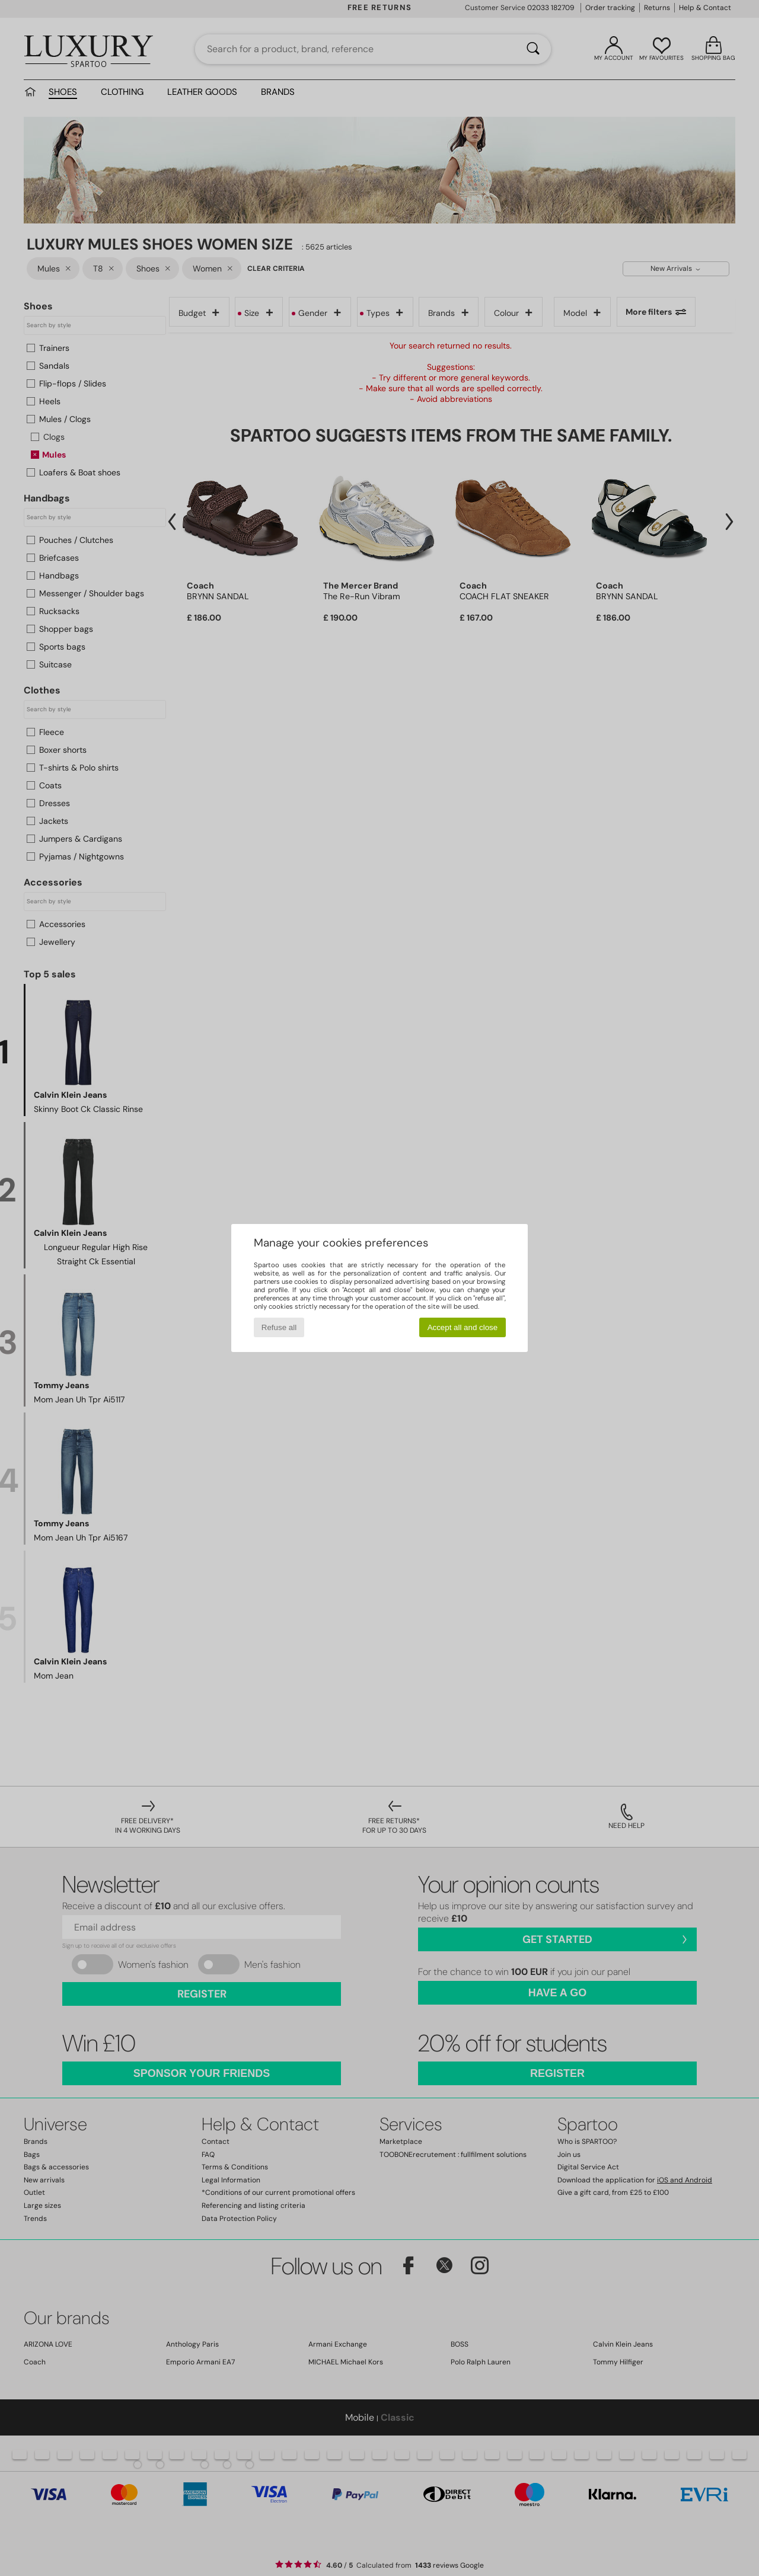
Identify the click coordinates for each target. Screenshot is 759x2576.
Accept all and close (463, 1327)
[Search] (533, 49)
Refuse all (278, 1327)
